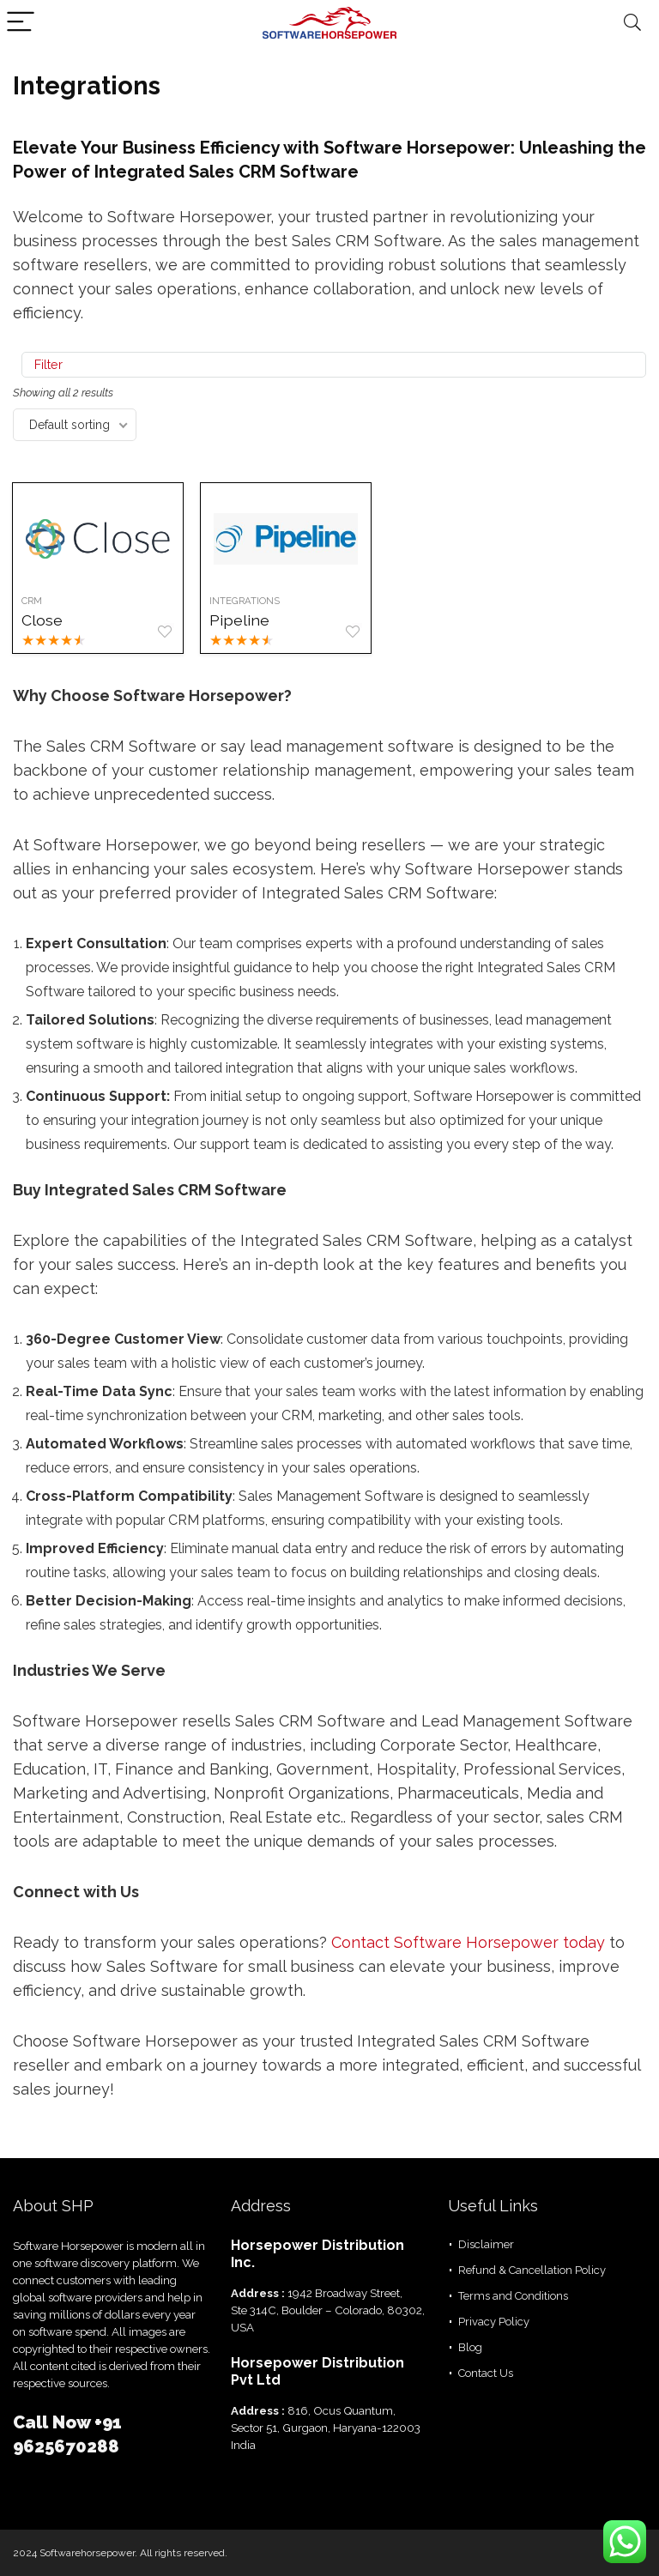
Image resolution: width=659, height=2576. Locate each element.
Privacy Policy (493, 2321)
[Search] (632, 22)
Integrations (249, 601)
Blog (470, 2347)
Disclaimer (486, 2244)
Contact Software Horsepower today (468, 1942)
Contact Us (485, 2373)
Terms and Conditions (513, 2295)
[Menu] (20, 22)
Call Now (53, 2422)
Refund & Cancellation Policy (532, 2270)
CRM (32, 601)
